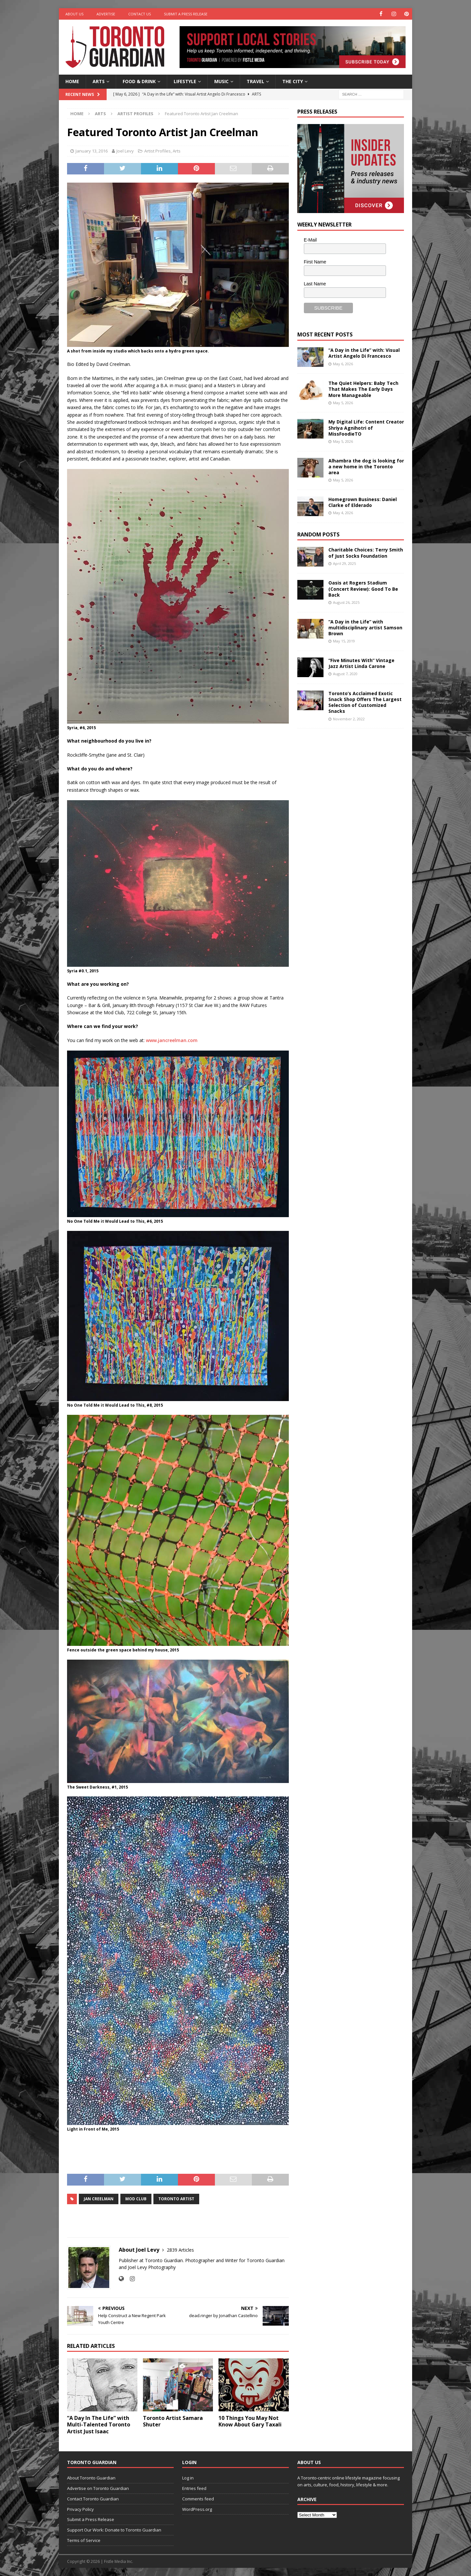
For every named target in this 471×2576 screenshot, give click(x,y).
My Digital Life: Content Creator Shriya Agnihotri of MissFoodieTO (366, 428)
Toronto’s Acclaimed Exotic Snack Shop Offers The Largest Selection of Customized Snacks (365, 702)
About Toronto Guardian (91, 2478)
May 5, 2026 (343, 402)
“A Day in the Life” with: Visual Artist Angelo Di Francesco (364, 353)
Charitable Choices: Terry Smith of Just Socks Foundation (365, 553)
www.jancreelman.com (172, 1040)
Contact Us (139, 13)
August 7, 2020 (345, 673)
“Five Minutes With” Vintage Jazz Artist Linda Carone (361, 663)
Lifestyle (185, 81)
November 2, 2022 (349, 718)
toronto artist (176, 2199)
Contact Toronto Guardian (93, 2499)
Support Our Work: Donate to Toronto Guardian (114, 2530)
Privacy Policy (80, 2509)
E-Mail (310, 240)
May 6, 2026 (343, 363)
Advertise (105, 13)
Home (72, 81)
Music (221, 81)
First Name (315, 261)
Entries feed (194, 2488)
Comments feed (198, 2499)
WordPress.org (197, 2509)
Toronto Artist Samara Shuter (173, 2421)
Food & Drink (139, 81)
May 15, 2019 (344, 641)
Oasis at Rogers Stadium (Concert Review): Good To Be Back (363, 589)
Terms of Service (83, 2540)
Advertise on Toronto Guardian (98, 2488)
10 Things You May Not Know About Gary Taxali (250, 2421)
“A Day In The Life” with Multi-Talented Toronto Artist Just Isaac (98, 2424)
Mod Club (136, 2199)
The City (292, 81)
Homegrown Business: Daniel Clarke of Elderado (362, 502)
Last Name (315, 283)
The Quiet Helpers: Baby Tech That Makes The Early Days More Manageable (363, 389)
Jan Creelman (98, 2199)
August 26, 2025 (346, 602)
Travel (255, 81)
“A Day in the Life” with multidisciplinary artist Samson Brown (365, 627)
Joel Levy (125, 151)
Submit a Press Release (185, 13)
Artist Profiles (157, 151)
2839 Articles (180, 2250)
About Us (74, 13)
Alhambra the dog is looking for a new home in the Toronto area (366, 466)
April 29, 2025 (344, 563)
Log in (188, 2478)
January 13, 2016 (92, 151)
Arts (99, 81)
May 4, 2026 (343, 512)
